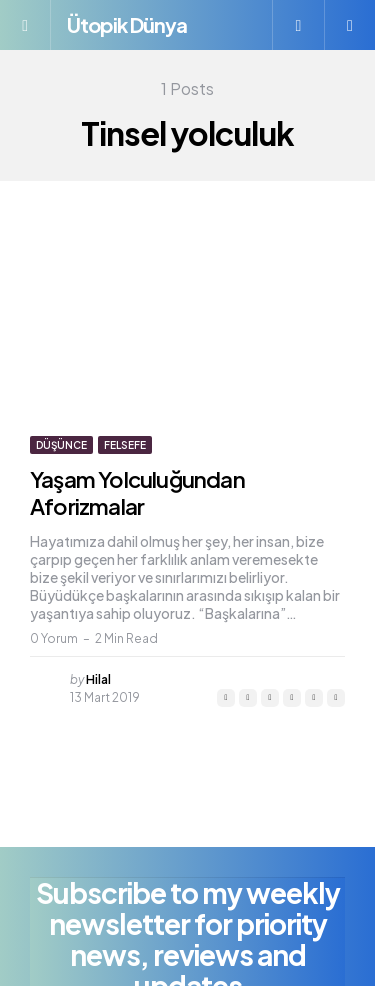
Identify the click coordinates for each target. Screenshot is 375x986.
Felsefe (125, 445)
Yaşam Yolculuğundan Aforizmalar (137, 493)
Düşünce (61, 445)
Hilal (98, 679)
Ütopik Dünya (127, 24)
